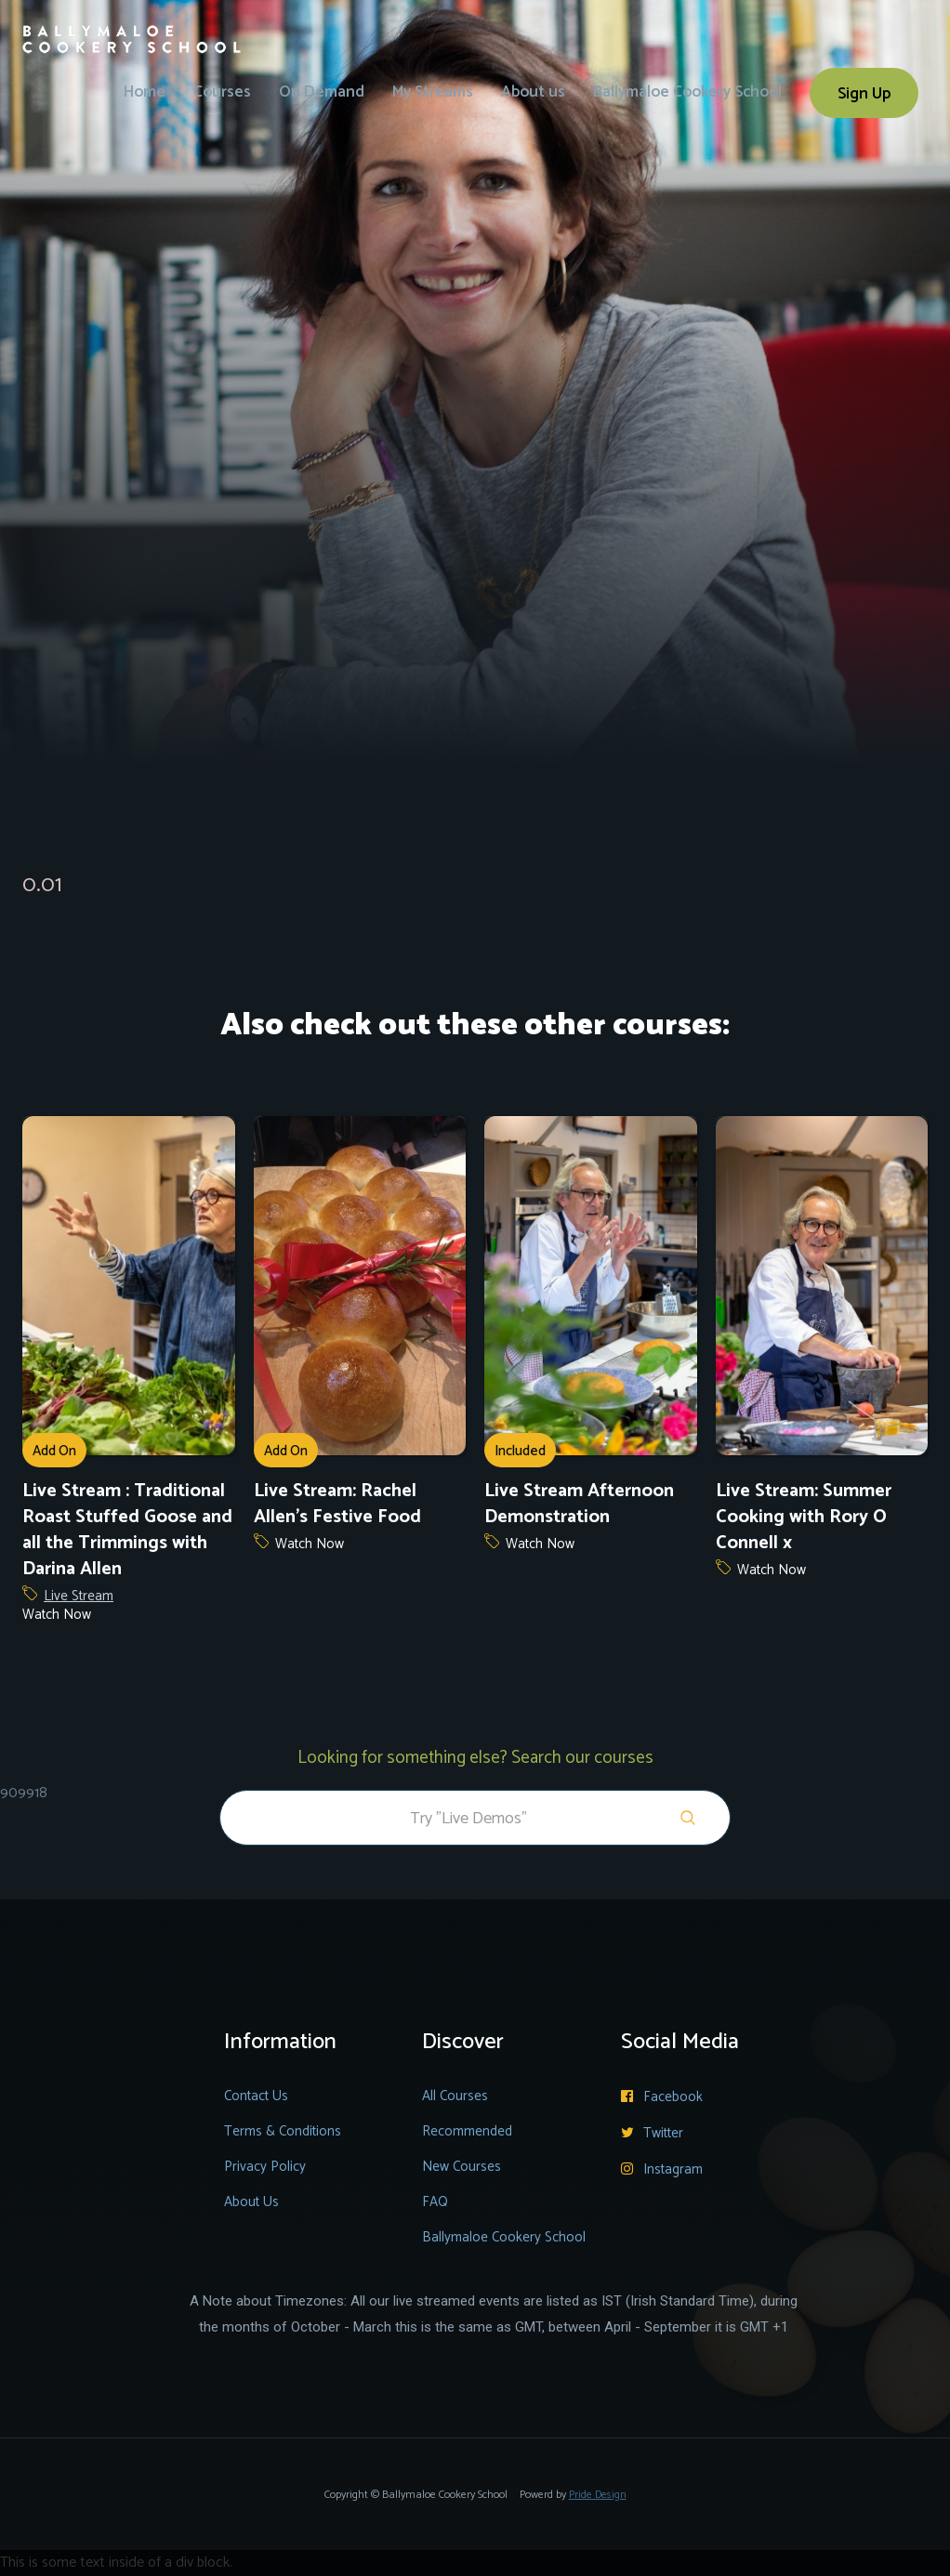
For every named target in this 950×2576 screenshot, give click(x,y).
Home (144, 92)
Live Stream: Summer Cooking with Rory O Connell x (803, 1518)
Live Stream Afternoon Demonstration (579, 1505)
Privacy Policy (265, 2166)
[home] (132, 27)
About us (533, 92)
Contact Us (256, 2096)
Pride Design (598, 2495)
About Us (251, 2202)
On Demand (321, 92)
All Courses (455, 2096)
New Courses (461, 2166)
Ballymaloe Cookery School (687, 92)
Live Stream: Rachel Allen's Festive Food (337, 1505)
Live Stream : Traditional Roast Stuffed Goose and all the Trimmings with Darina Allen (127, 1531)
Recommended (467, 2131)
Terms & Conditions (282, 2131)
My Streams (432, 92)
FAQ (435, 2202)
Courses (222, 92)
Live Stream (78, 1596)
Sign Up (864, 94)
